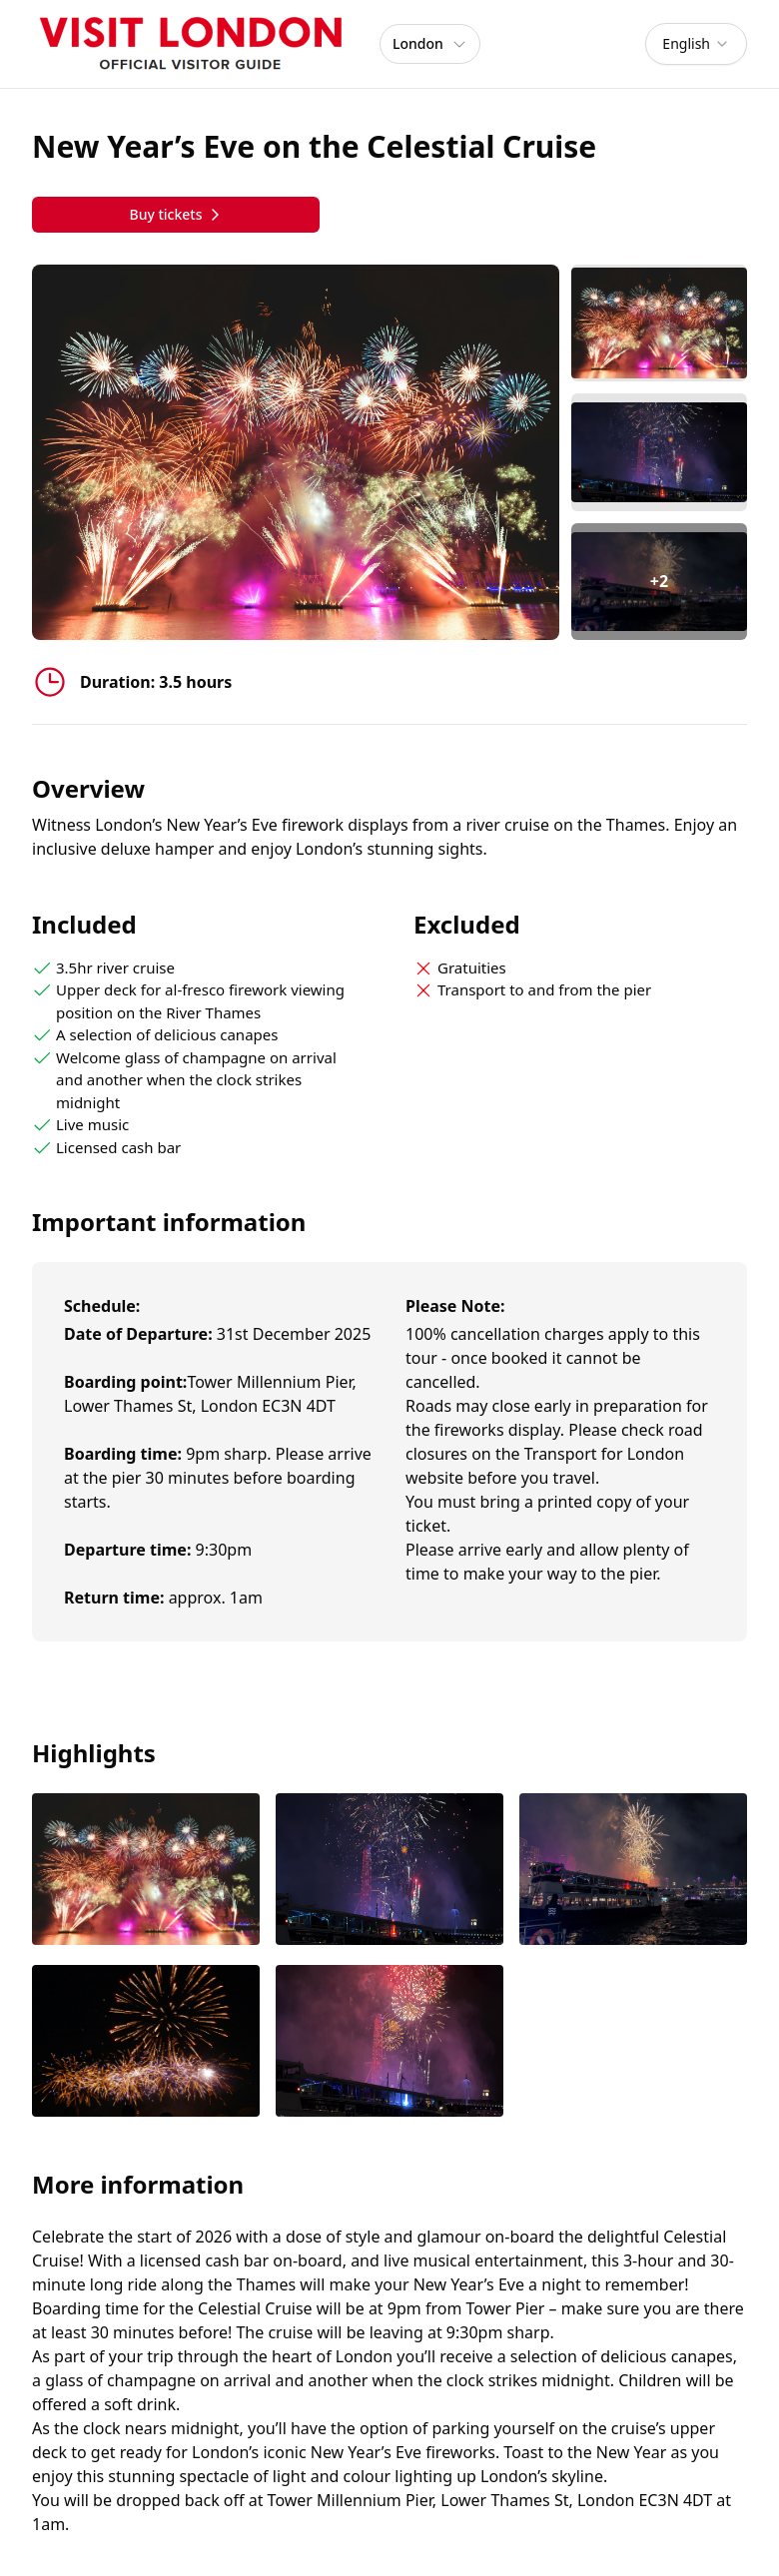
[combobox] (696, 44)
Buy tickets (175, 214)
